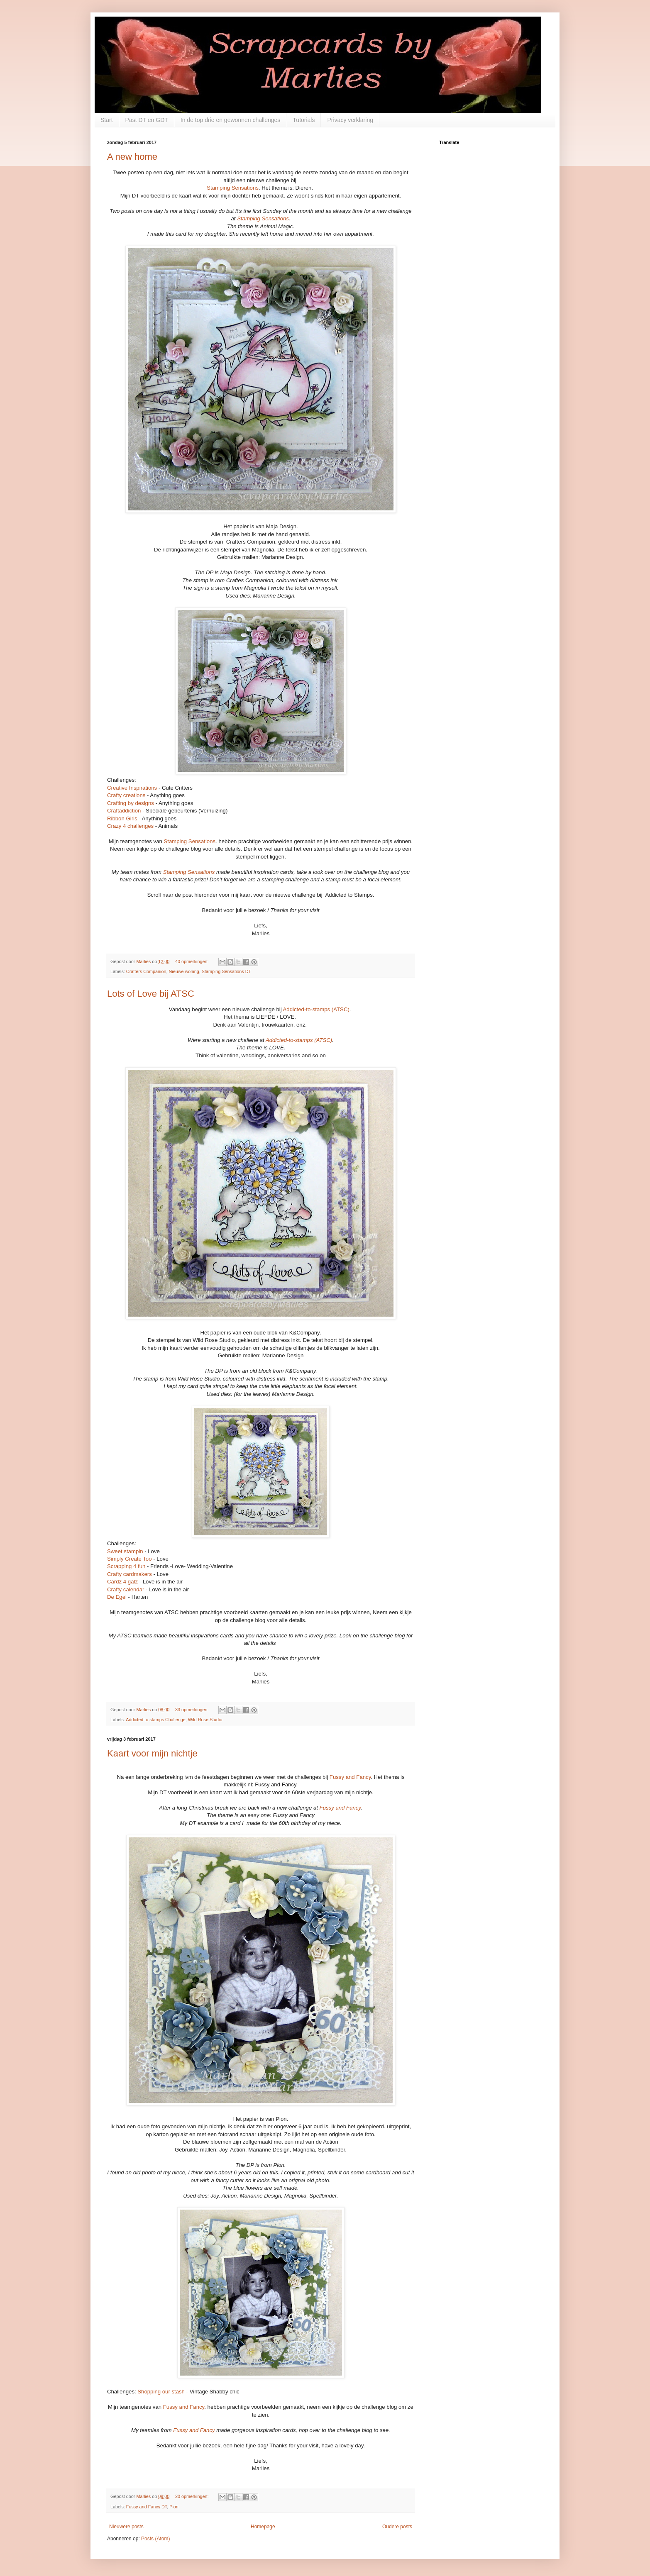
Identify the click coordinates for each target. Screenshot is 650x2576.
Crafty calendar (125, 1589)
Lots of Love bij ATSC (150, 993)
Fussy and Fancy (350, 1777)
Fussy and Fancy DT (146, 2506)
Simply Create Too (129, 1559)
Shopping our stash (161, 2391)
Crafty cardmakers (129, 1574)
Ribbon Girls (122, 818)
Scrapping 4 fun (126, 1566)
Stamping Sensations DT (226, 971)
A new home (132, 156)
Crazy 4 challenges (130, 826)
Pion (173, 2506)
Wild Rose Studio (205, 1719)
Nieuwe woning (184, 971)
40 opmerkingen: (192, 961)
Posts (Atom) (155, 2539)
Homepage (263, 2527)
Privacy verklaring (350, 120)
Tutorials (304, 120)
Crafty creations (126, 795)
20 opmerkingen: (192, 2496)
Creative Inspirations (132, 788)
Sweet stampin (125, 1551)
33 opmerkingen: (192, 1709)
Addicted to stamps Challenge (155, 1719)
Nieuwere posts (126, 2527)
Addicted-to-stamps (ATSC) (316, 1009)
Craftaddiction (124, 810)
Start (106, 120)
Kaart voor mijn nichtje (152, 1753)
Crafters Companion (146, 971)
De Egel (117, 1597)
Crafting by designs (130, 803)
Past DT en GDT (146, 120)
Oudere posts (397, 2527)
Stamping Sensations (233, 188)
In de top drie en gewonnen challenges (231, 120)
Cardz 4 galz (122, 1581)
